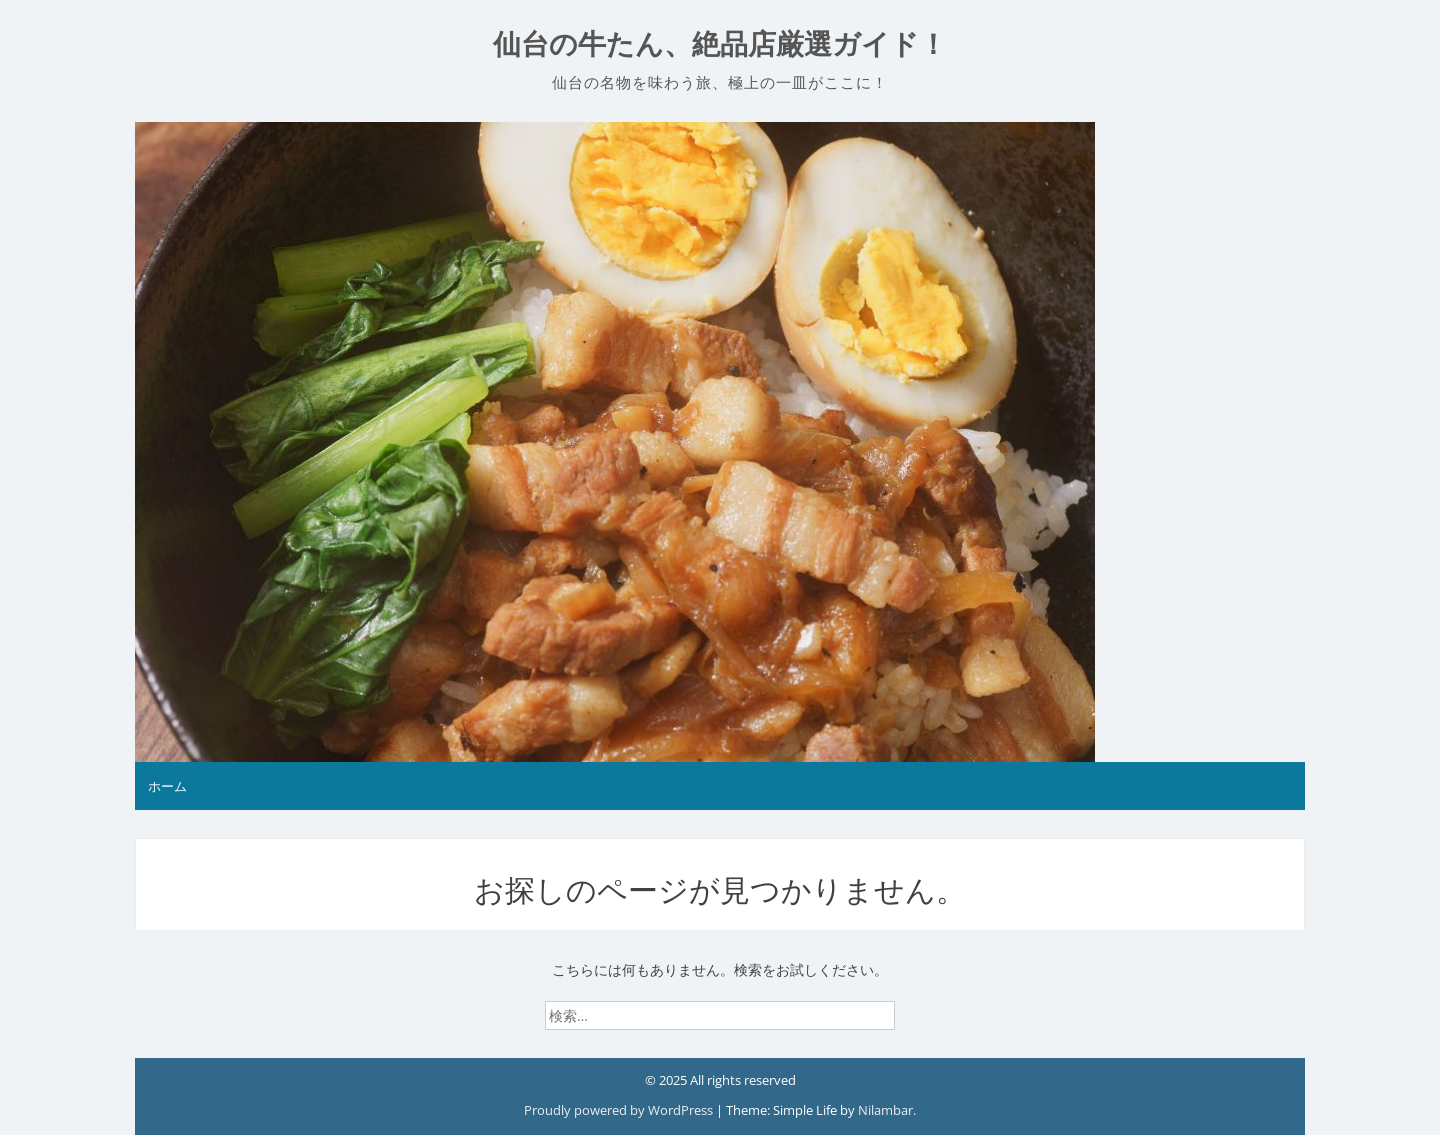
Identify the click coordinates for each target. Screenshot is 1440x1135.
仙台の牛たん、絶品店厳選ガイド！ (720, 44)
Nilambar (885, 1110)
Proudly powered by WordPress (620, 1110)
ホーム (167, 786)
